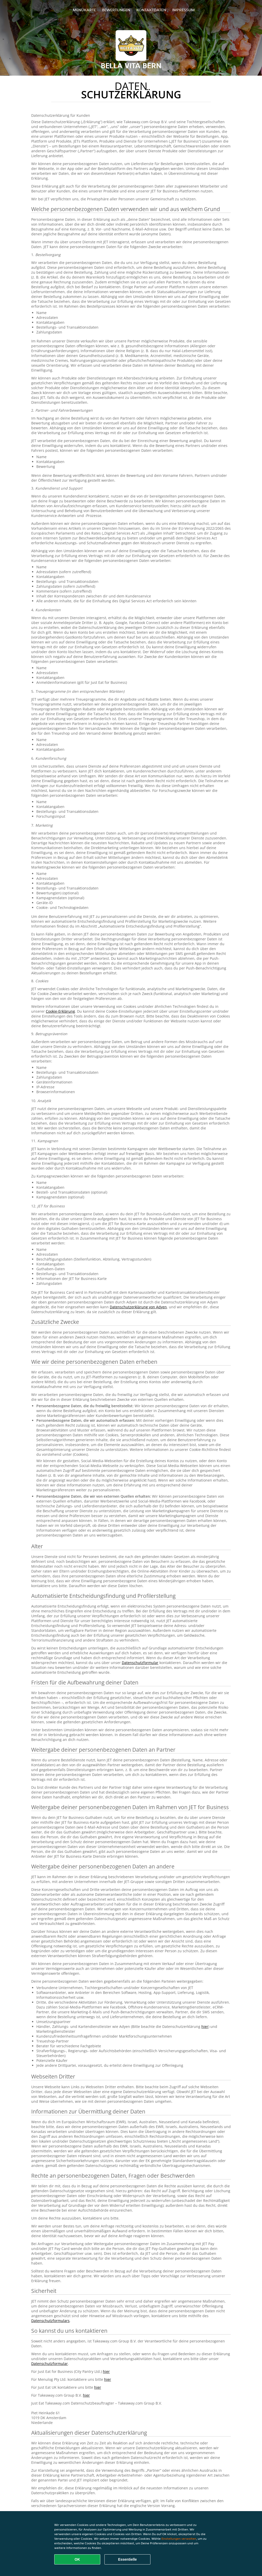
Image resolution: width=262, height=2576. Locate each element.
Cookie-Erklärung (60, 1011)
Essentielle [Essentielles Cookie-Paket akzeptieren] (127, 2559)
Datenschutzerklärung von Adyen (138, 1306)
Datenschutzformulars (50, 2320)
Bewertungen (116, 10)
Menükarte (84, 10)
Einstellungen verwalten (178, 2538)
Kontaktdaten (151, 10)
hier (204, 2026)
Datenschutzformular (140, 1662)
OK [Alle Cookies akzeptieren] (77, 2559)
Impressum (183, 10)
